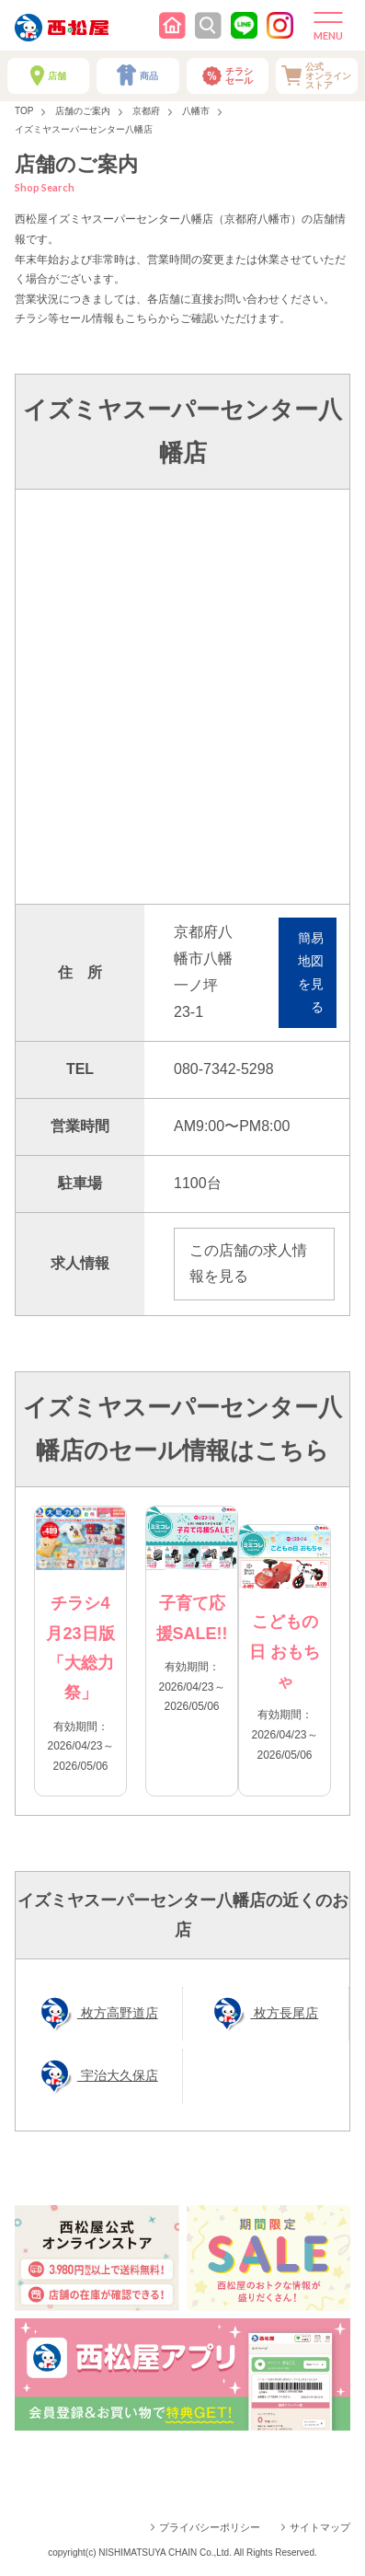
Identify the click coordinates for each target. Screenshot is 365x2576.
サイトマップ (320, 2527)
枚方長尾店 (284, 2012)
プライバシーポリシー (209, 2527)
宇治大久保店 (117, 2075)
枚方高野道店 (117, 2012)
